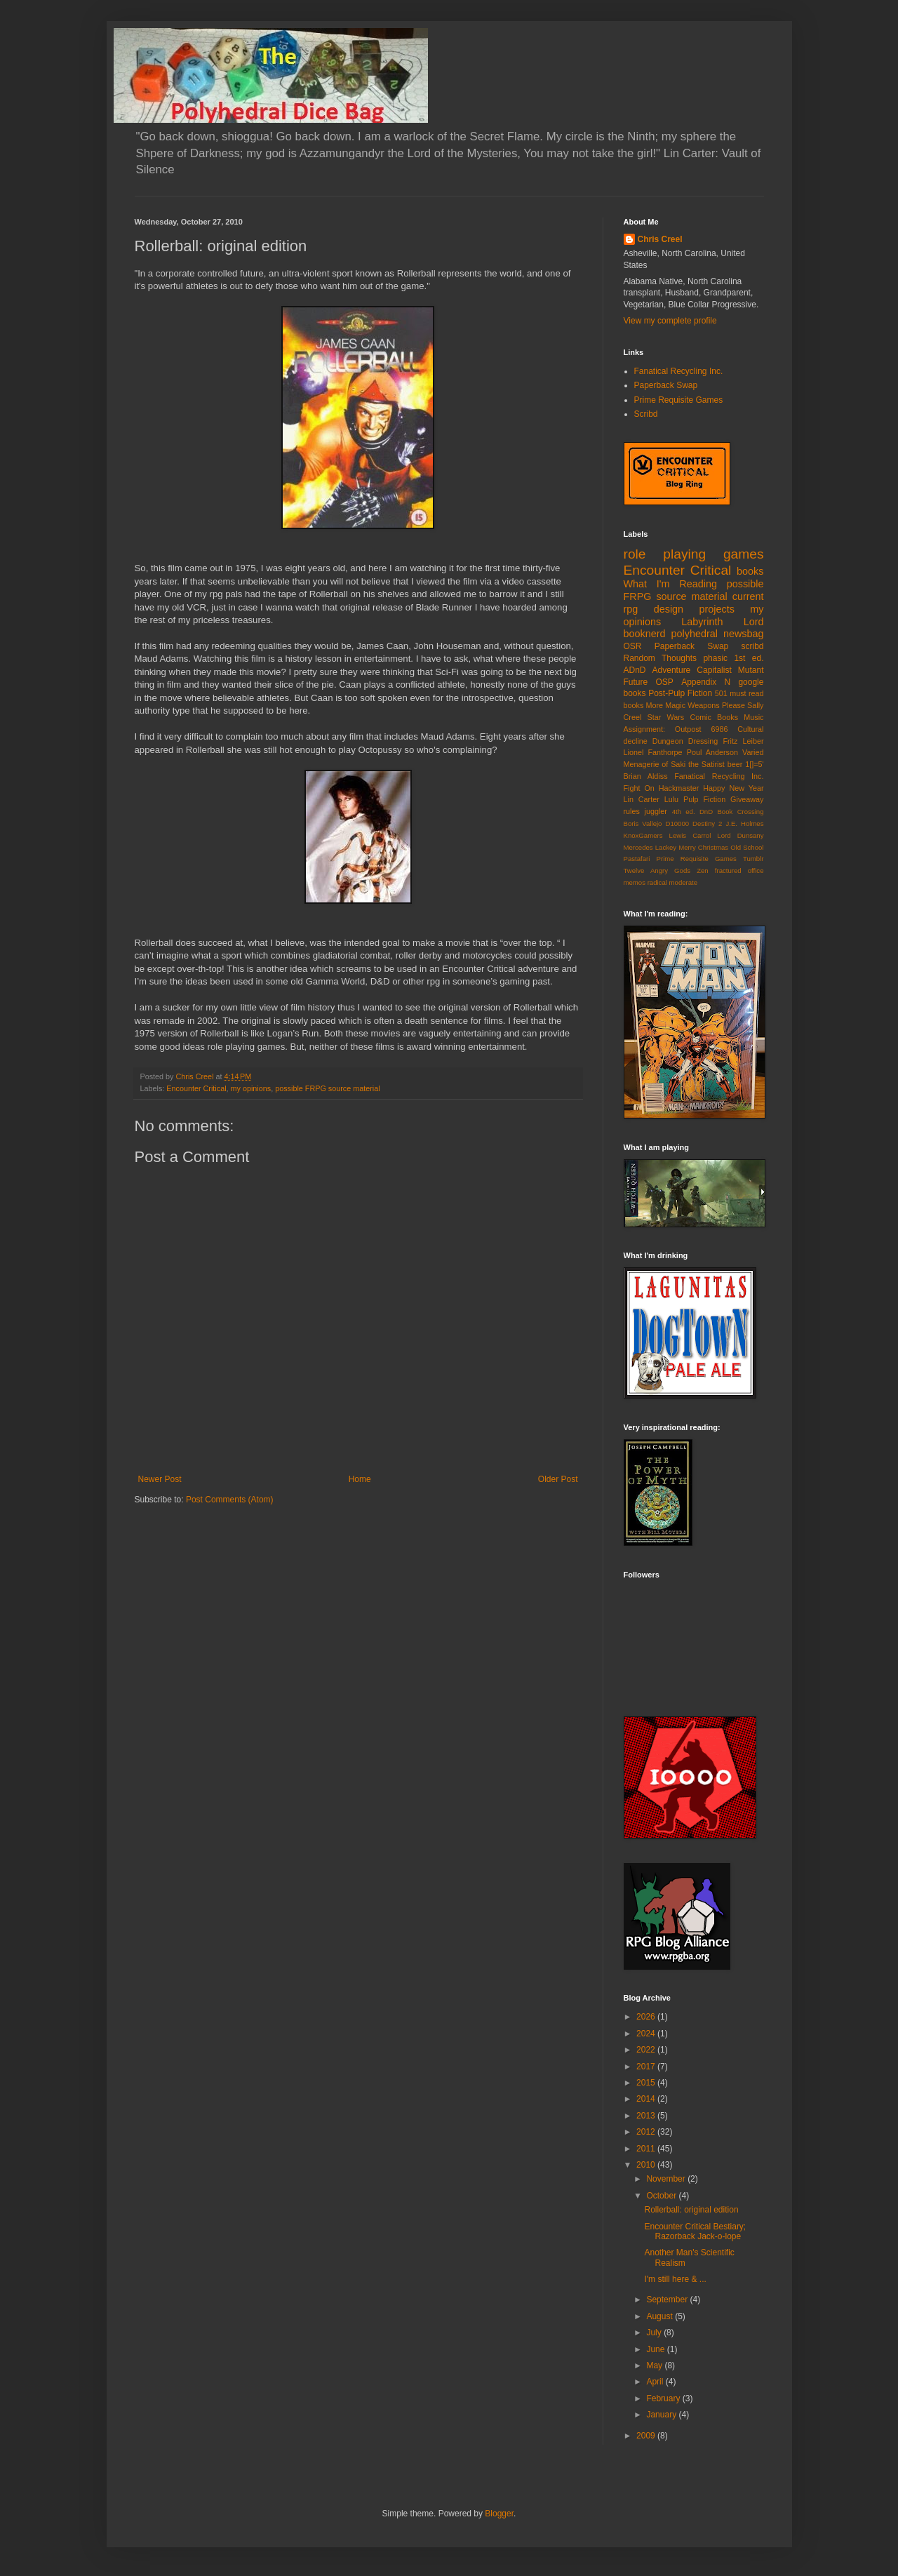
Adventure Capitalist (692, 670)
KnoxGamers (643, 835)
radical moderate (672, 882)
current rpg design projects (694, 603)
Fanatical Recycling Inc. (678, 371)
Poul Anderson (712, 752)
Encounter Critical (196, 1088)
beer (735, 764)
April (655, 2382)
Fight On (639, 788)
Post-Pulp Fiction (680, 693)
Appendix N (705, 682)
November (667, 2179)
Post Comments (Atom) (230, 1499)
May (655, 2365)
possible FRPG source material (327, 1088)
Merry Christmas (703, 847)
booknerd (645, 633)
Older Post (558, 1479)
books (750, 571)
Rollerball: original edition (691, 2210)
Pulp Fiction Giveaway (723, 799)
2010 (646, 2165)
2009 (646, 2436)
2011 (646, 2149)
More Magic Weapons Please (695, 705)
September (668, 2299)
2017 (646, 2066)
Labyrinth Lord (722, 621)
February (664, 2398)
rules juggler (645, 811)
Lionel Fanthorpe (653, 752)
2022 (646, 2050)
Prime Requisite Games (678, 400)
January (662, 2415)
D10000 (677, 823)
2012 (646, 2132)
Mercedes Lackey (650, 847)
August (660, 2316)
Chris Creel (660, 239)
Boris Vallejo (643, 823)
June (656, 2349)
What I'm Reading (670, 583)
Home (360, 1479)
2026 (646, 2017)
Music (753, 717)
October (662, 2196)
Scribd (646, 414)
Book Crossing (740, 811)
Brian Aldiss (646, 776)
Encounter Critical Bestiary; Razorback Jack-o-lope (695, 2231)
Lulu (671, 799)
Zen (703, 870)
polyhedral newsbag (717, 633)
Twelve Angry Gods (657, 870)
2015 (646, 2083)
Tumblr (753, 858)
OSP (664, 682)
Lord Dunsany (740, 835)
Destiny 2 (707, 823)
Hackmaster (679, 788)
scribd (752, 646)
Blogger (499, 2513)
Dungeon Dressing (685, 741)
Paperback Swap (666, 385)
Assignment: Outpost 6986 (676, 729)
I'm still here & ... (675, 2279)
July (655, 2332)
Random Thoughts (660, 658)
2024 (646, 2033)
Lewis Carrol (690, 835)
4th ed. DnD (692, 811)
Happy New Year (733, 788)
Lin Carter (641, 799)
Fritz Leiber (743, 741)
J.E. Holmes (744, 823)
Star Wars (665, 717)
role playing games (694, 554)
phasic (715, 658)
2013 (646, 2116)
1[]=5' (754, 764)
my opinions (251, 1088)
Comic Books (714, 717)
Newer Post (160, 1479)
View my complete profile (670, 321)
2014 (646, 2099)
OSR (633, 646)
